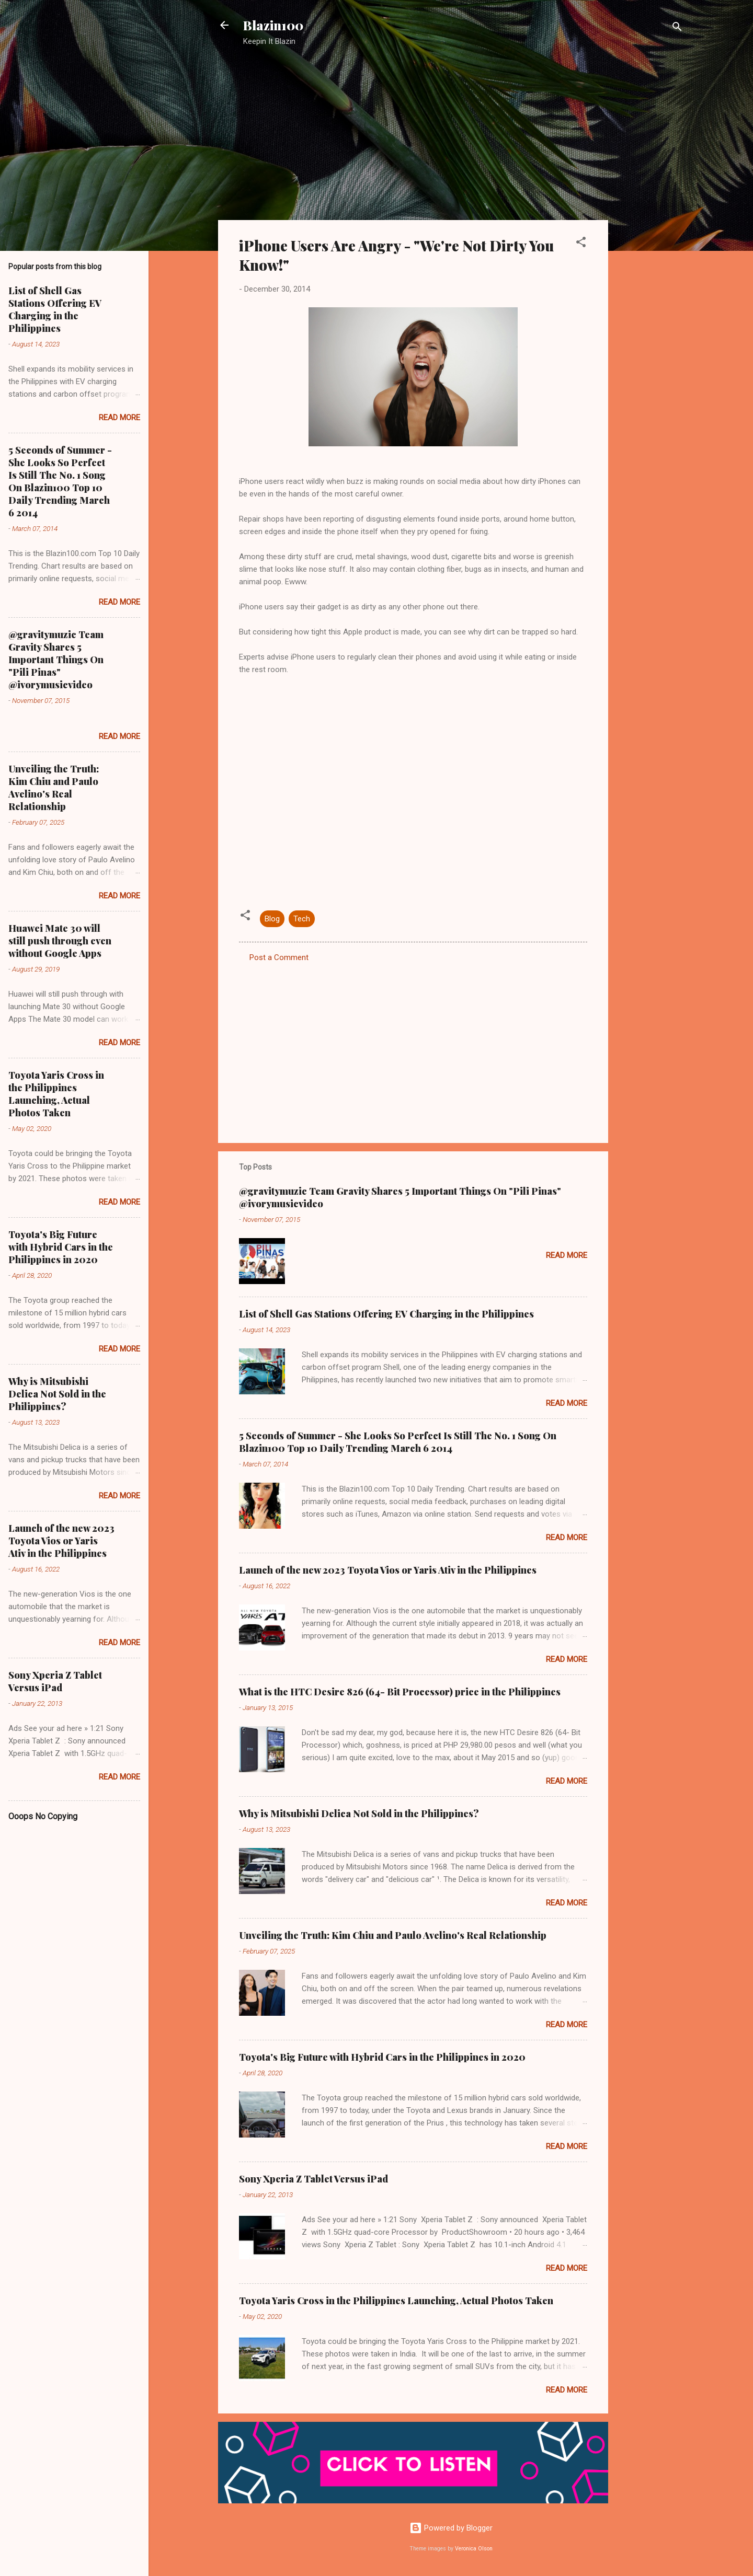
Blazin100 (273, 25)
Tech (301, 918)
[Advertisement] (650, 222)
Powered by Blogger (451, 2528)
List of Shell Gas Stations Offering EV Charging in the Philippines (386, 1314)
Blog (272, 918)
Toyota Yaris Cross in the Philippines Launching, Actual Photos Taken (396, 2300)
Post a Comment (279, 957)
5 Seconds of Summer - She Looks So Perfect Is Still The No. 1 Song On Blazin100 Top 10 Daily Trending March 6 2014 (397, 1441)
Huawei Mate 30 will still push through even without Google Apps (59, 941)
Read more (566, 1255)
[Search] (677, 28)
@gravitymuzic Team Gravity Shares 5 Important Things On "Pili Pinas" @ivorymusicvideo (56, 659)
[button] (581, 244)
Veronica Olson (474, 2548)
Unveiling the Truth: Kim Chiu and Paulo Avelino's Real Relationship (392, 1935)
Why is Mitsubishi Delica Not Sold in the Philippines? (359, 1813)
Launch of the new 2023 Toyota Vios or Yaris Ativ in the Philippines (388, 1570)
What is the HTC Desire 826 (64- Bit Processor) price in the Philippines (400, 1691)
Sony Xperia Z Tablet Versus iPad (313, 2179)
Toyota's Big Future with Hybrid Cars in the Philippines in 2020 (382, 2057)
